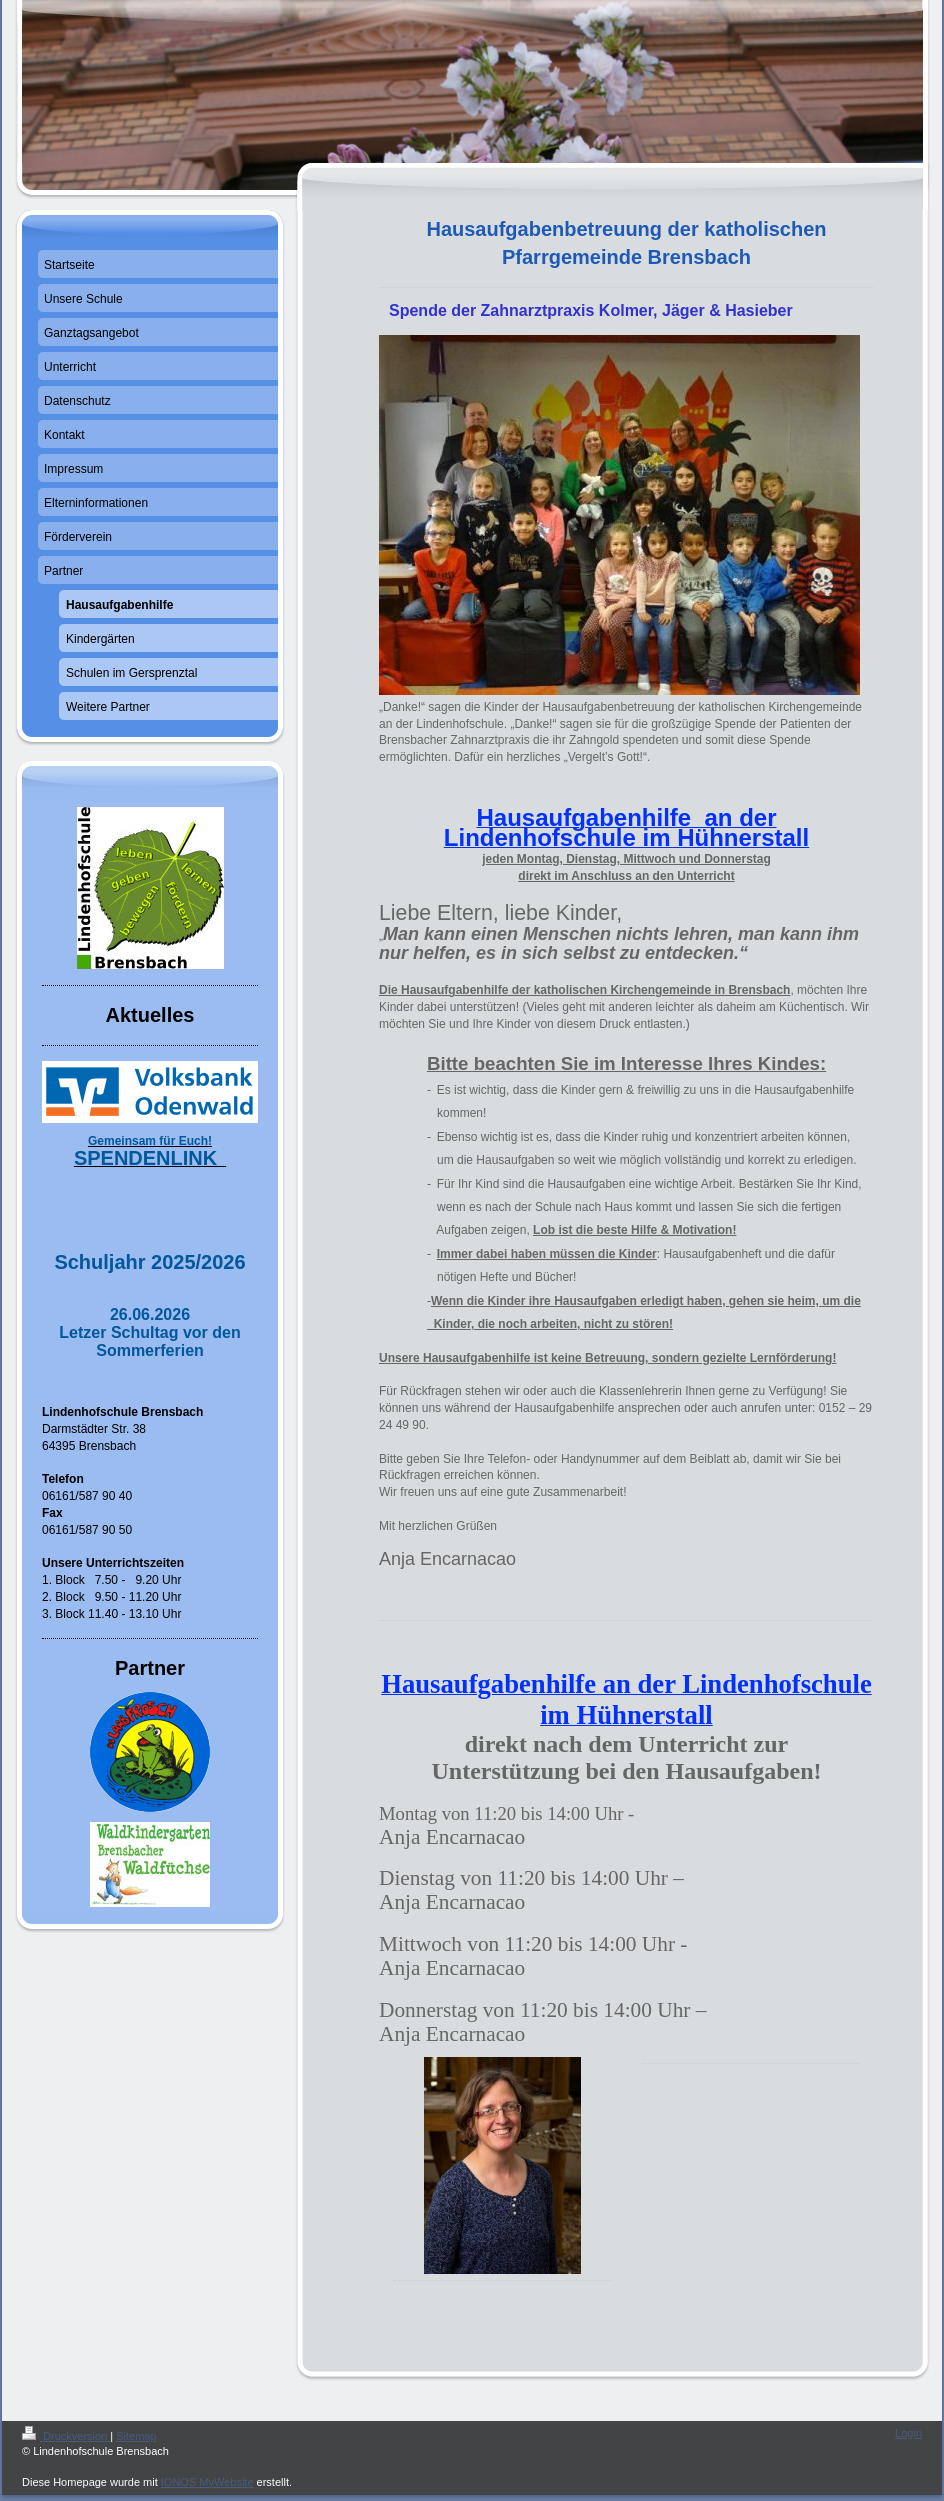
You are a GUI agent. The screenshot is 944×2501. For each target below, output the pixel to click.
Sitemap (136, 2436)
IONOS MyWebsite (207, 2482)
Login (908, 2433)
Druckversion (66, 2436)
